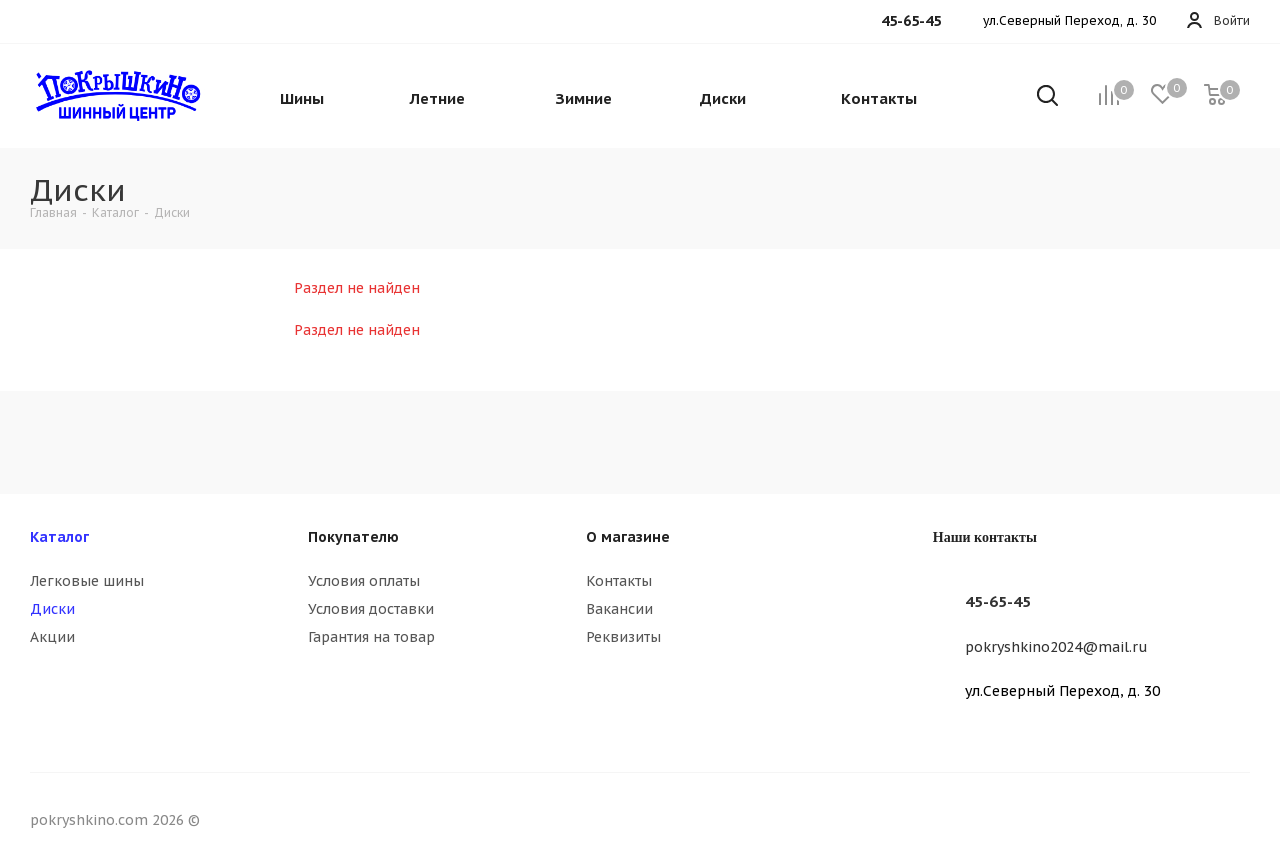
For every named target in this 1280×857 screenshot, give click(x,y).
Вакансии (619, 609)
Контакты (619, 581)
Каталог (59, 537)
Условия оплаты (364, 581)
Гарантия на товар (371, 637)
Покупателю (353, 537)
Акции (52, 637)
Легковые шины (87, 581)
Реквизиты (623, 637)
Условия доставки (371, 609)
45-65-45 (998, 601)
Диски (52, 609)
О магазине (628, 537)
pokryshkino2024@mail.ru (1056, 647)
